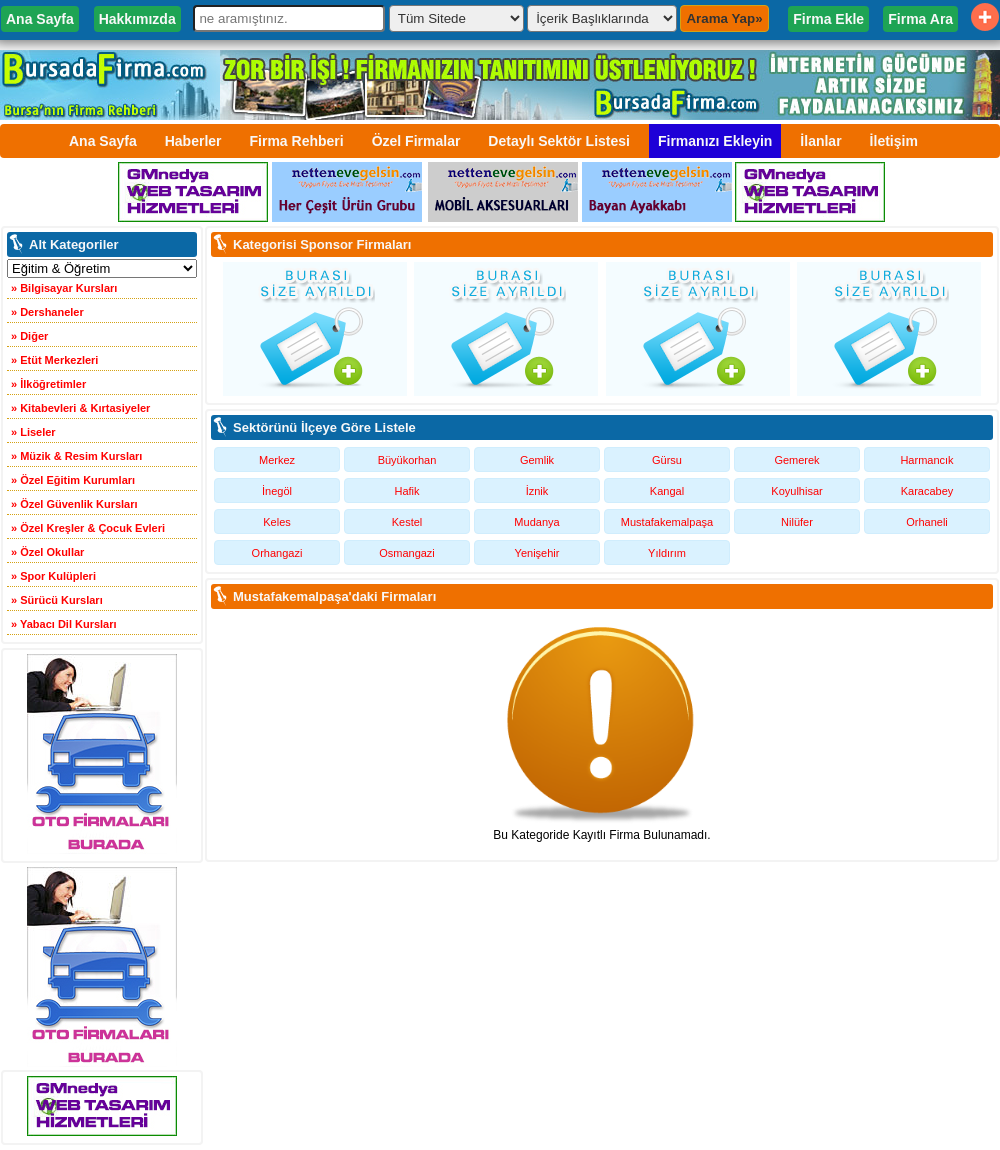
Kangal (667, 491)
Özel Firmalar (416, 141)
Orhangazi (277, 553)
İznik (537, 491)
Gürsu (667, 460)
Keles (277, 522)
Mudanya (536, 522)
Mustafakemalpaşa (667, 522)
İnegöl (277, 491)
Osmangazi (407, 553)
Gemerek (796, 460)
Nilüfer (797, 522)
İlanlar (820, 141)
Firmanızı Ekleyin (715, 141)
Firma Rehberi (297, 141)
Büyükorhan (407, 460)
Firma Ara (920, 19)
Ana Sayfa (40, 19)
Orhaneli (927, 522)
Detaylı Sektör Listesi (559, 141)
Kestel (407, 522)
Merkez (277, 460)
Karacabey (927, 491)
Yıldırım (667, 553)
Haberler (193, 141)
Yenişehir (537, 553)
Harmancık (926, 460)
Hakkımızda (137, 19)
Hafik (406, 491)
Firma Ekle (828, 19)
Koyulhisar (796, 491)
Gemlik (537, 460)
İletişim (894, 141)
